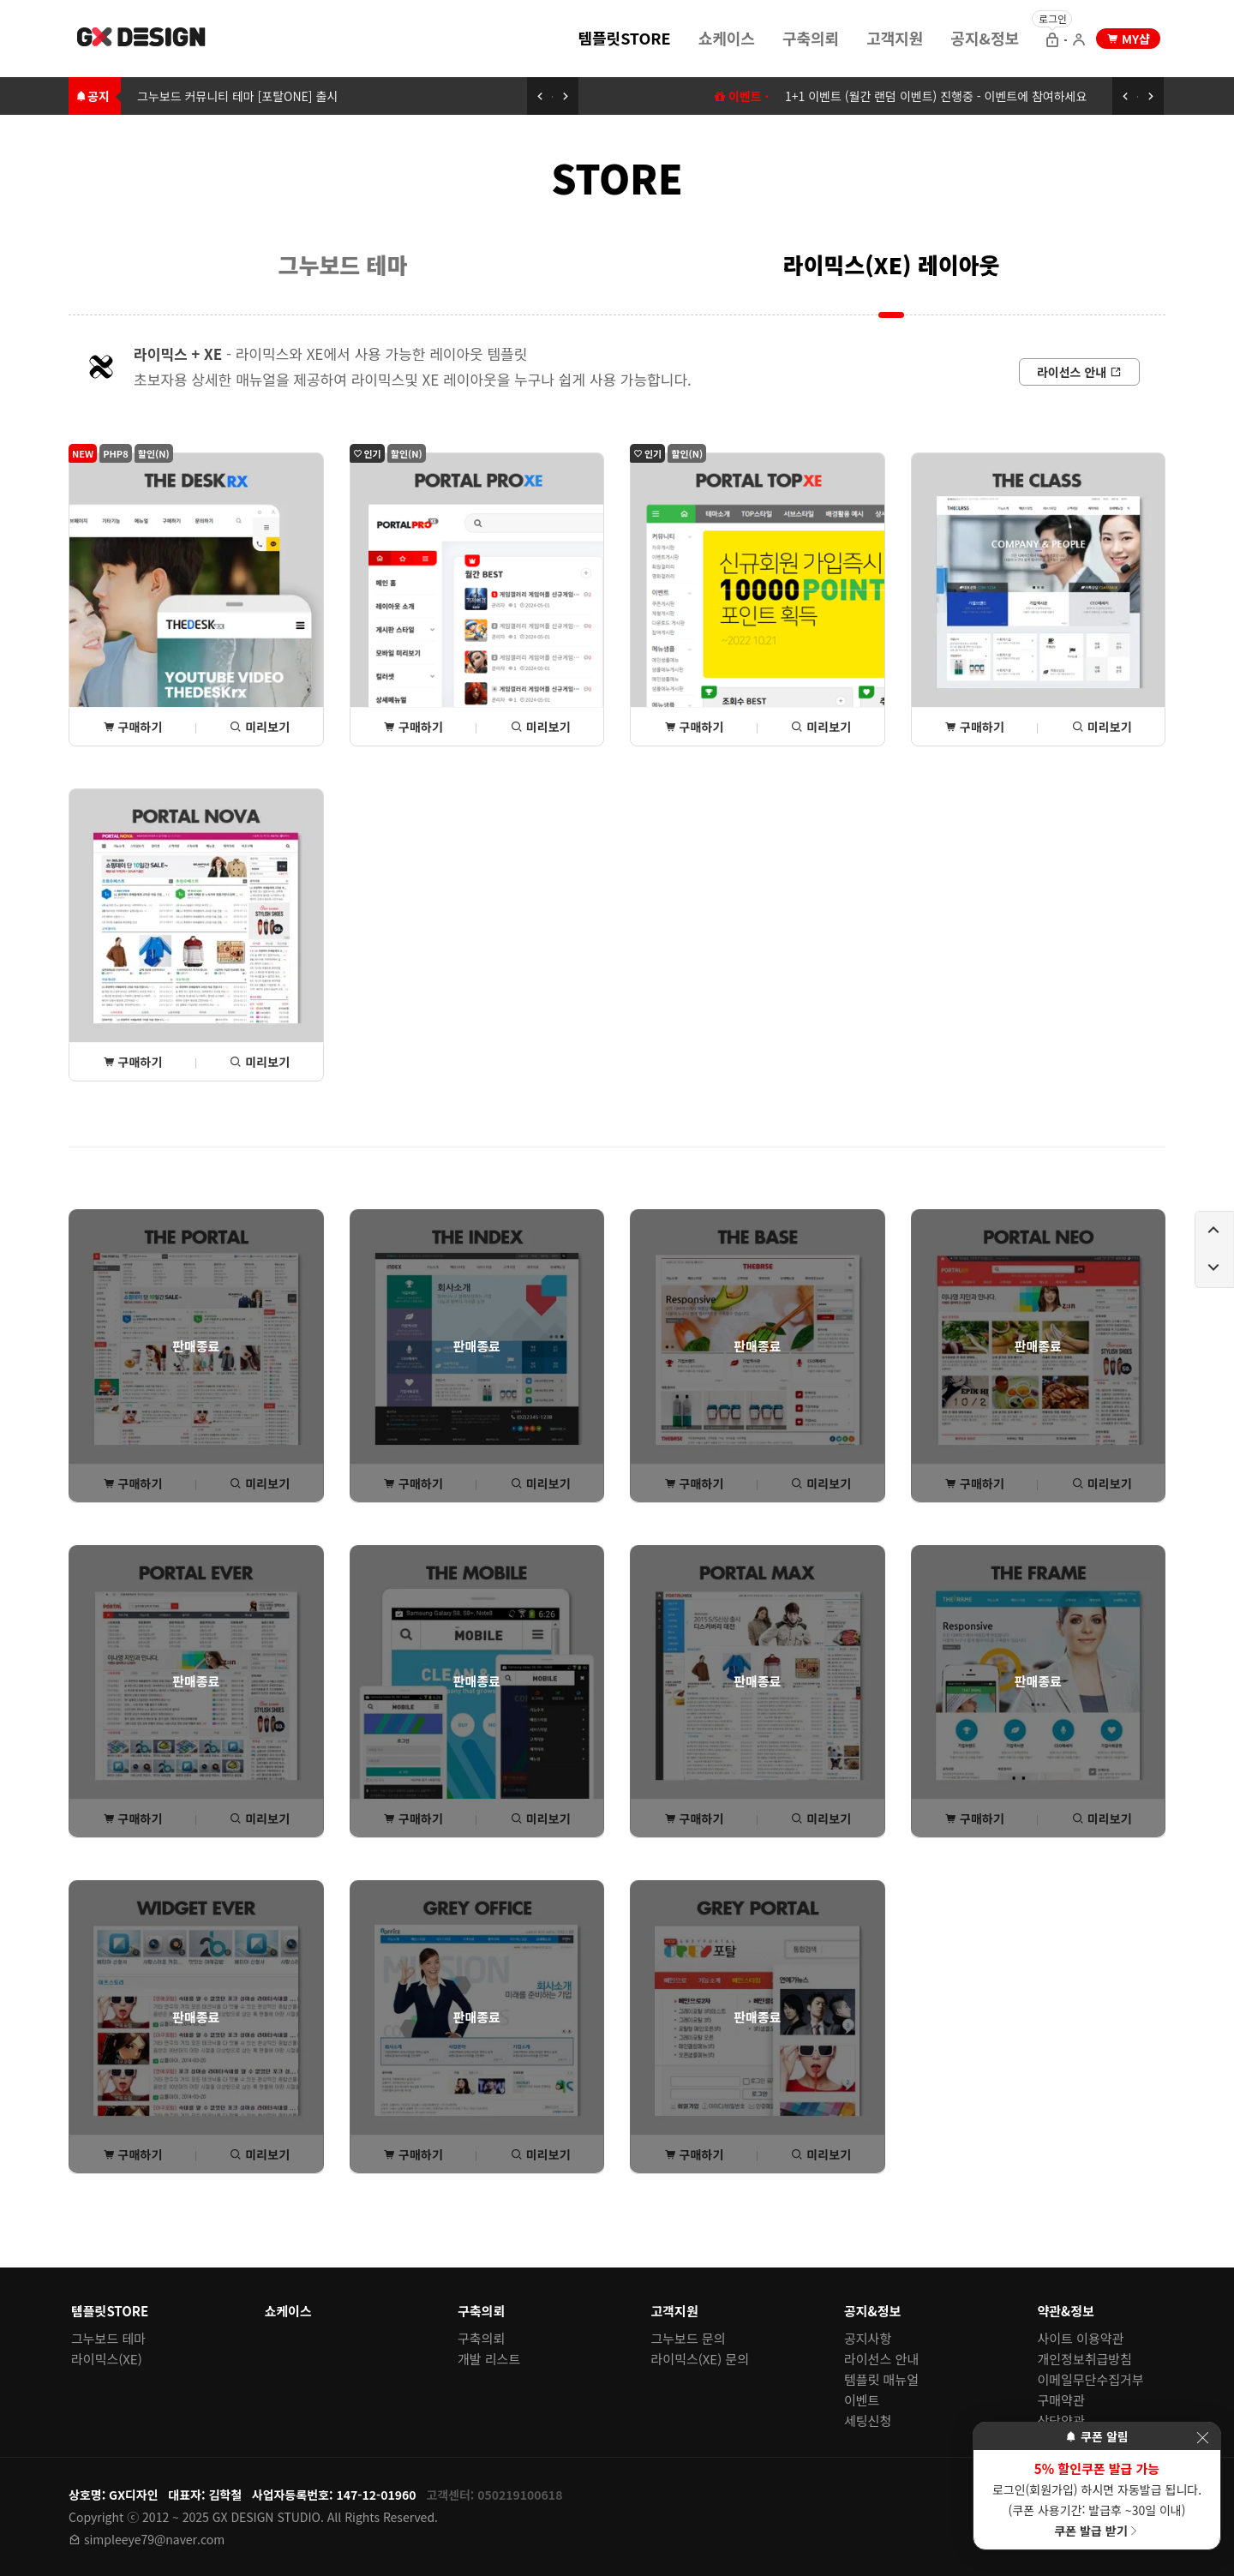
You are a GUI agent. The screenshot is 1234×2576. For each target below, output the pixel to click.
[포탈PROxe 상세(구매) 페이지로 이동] (477, 599)
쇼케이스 (726, 38)
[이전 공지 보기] (540, 96)
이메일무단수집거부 (1091, 2379)
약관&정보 (1066, 2311)
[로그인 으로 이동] (1052, 41)
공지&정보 (984, 38)
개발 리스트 (489, 2359)
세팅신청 (867, 2420)
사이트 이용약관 (1081, 2338)
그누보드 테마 (343, 264)
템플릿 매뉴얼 (881, 2379)
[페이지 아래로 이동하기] (1214, 1268)
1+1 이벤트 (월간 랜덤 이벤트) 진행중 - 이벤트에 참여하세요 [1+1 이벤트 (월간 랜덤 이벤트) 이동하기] (936, 96)
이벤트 (861, 2400)
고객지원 (894, 38)
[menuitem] (624, 36)
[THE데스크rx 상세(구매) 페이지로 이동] (196, 599)
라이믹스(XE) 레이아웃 (891, 264)
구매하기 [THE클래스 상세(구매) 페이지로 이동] (974, 726)
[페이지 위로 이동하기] (1214, 1230)
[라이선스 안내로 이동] (1079, 372)
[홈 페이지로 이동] (142, 39)
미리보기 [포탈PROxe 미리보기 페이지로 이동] (541, 726)
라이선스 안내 (881, 2359)
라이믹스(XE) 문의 (700, 2359)
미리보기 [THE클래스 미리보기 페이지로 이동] (1102, 726)
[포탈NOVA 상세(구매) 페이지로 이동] (196, 935)
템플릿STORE (624, 38)
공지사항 (867, 2338)
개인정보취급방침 (1085, 2359)
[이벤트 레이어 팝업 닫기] (1202, 2437)
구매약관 (1061, 2400)
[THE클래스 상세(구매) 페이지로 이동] (1038, 599)
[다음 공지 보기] (565, 96)
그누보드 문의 (688, 2338)
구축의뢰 (810, 38)
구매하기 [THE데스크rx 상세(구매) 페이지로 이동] (133, 726)
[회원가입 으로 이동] (1079, 41)
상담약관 (1061, 2420)
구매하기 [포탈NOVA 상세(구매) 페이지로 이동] (133, 1061)
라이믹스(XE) (106, 2359)
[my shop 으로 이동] (1128, 38)
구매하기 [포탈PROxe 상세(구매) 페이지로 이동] (413, 726)
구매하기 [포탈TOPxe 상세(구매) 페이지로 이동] (694, 726)
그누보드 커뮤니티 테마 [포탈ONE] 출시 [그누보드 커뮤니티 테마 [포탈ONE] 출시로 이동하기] (237, 96)
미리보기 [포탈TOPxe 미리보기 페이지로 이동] (821, 726)
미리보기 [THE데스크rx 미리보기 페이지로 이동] (260, 726)
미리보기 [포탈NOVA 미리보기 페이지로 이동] (260, 1061)
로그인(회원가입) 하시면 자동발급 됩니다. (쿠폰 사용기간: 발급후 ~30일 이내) (1096, 2499)
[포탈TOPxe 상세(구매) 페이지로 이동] (757, 599)
